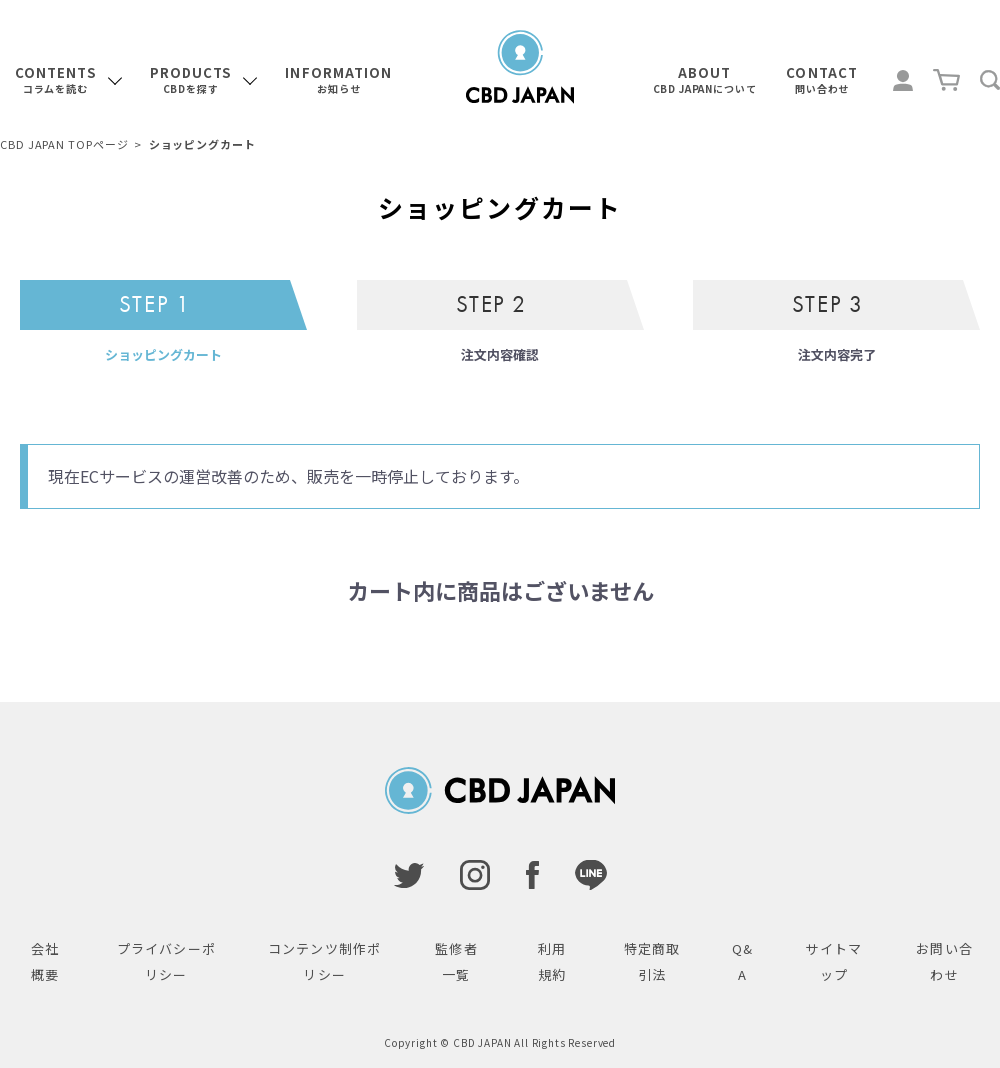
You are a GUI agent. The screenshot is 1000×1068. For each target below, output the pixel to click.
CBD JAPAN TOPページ (64, 144)
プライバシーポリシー (166, 961)
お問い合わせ (944, 961)
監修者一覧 (456, 961)
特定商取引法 (652, 961)
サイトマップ (833, 961)
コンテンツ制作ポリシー (324, 961)
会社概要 (45, 961)
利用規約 (552, 961)
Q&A (742, 961)
